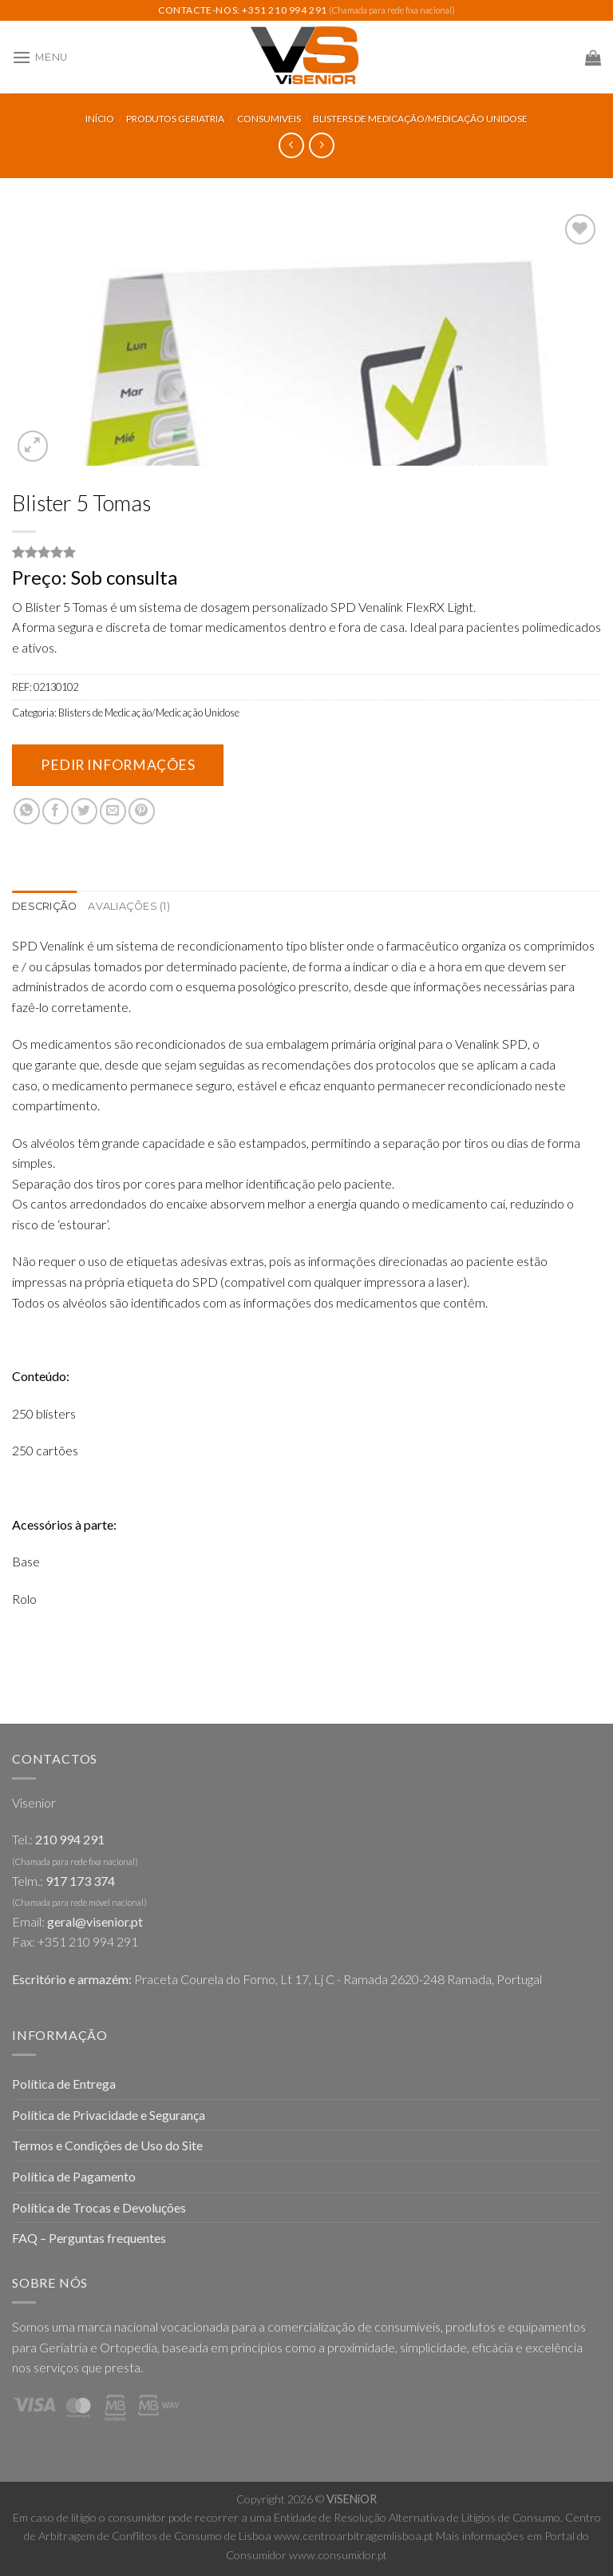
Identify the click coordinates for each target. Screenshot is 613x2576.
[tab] (44, 907)
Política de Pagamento (74, 2176)
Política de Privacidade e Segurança (108, 2114)
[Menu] (40, 57)
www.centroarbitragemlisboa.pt (353, 2535)
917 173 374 (80, 1880)
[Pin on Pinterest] (142, 811)
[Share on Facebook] (55, 811)
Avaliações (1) (129, 906)
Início (99, 119)
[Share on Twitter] (84, 811)
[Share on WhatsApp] (27, 811)
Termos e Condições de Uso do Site (107, 2145)
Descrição (44, 906)
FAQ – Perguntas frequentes (89, 2237)
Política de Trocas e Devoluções (99, 2207)
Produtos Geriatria (175, 119)
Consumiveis (269, 119)
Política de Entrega (64, 2083)
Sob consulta (124, 577)
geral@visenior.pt (95, 1921)
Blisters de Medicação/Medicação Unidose (420, 119)
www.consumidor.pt (338, 2555)
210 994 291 (70, 1839)
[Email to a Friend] (113, 811)
